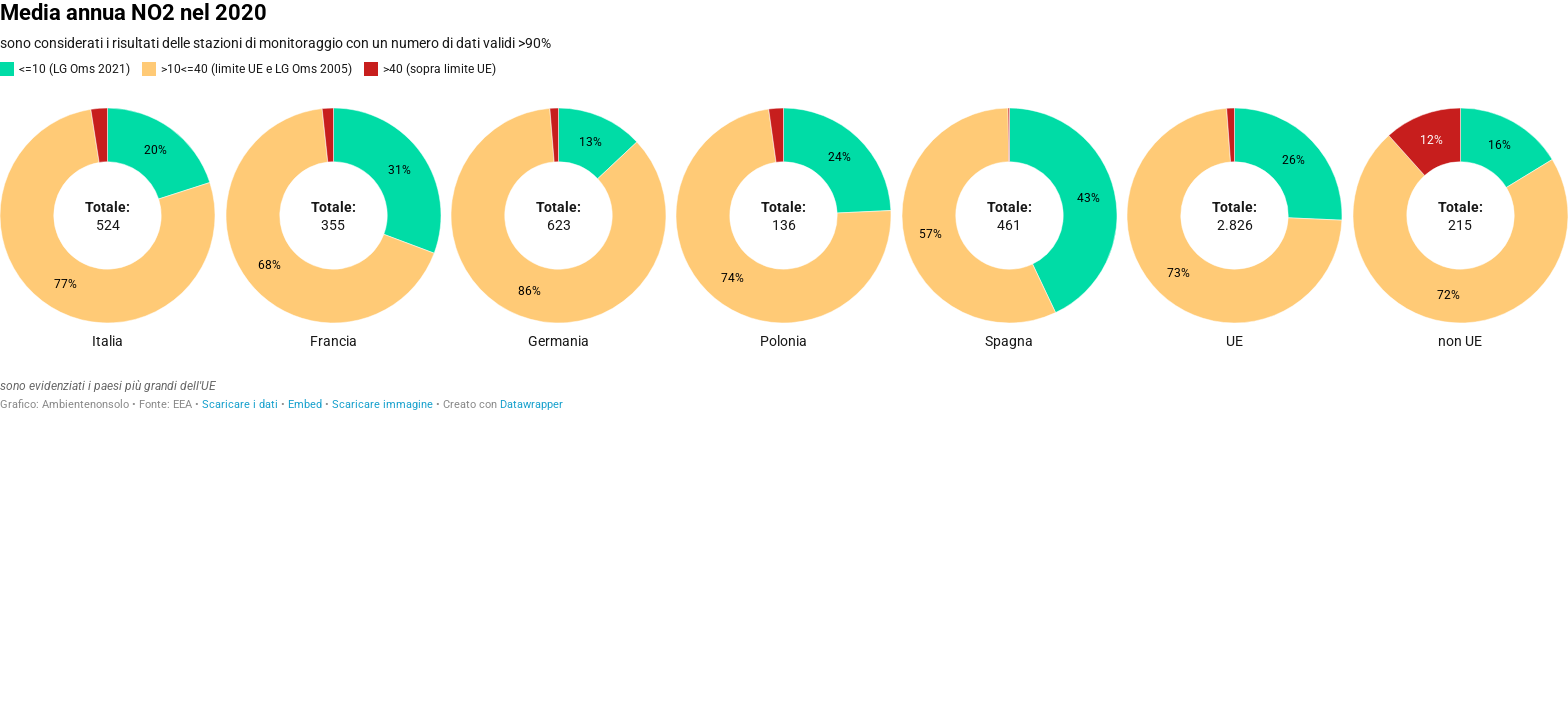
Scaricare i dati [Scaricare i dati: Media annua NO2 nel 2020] (240, 404)
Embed (305, 404)
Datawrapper (531, 404)
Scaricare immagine (382, 404)
